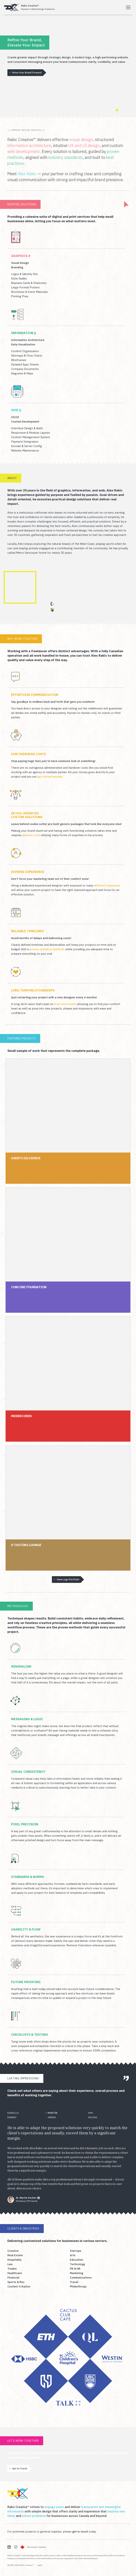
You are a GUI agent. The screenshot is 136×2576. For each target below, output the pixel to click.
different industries (107, 885)
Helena (92, 2117)
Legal (39, 2565)
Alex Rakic (27, 173)
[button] (117, 110)
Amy (90, 2112)
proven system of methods (47, 949)
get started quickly (49, 776)
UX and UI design (84, 145)
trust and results (65, 1004)
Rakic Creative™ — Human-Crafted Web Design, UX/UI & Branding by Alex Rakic (11, 7)
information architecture (29, 145)
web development (23, 151)
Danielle (13, 2112)
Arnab (52, 2117)
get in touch (80, 2531)
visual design (81, 139)
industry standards (65, 157)
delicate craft (31, 835)
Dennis (11, 2117)
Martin (52, 2112)
